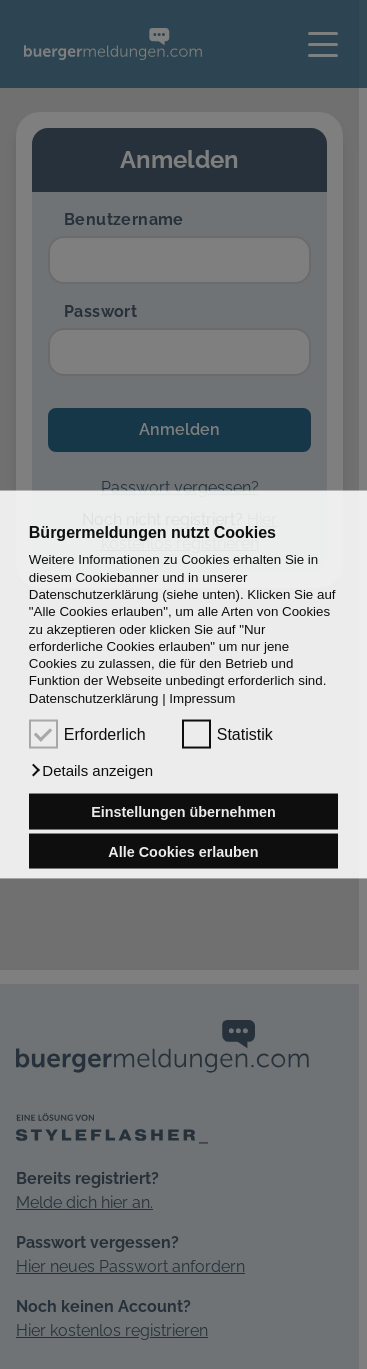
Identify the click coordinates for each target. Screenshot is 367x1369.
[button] (91, 771)
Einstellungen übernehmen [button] (183, 812)
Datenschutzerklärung (94, 697)
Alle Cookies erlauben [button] (183, 851)
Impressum (202, 697)
